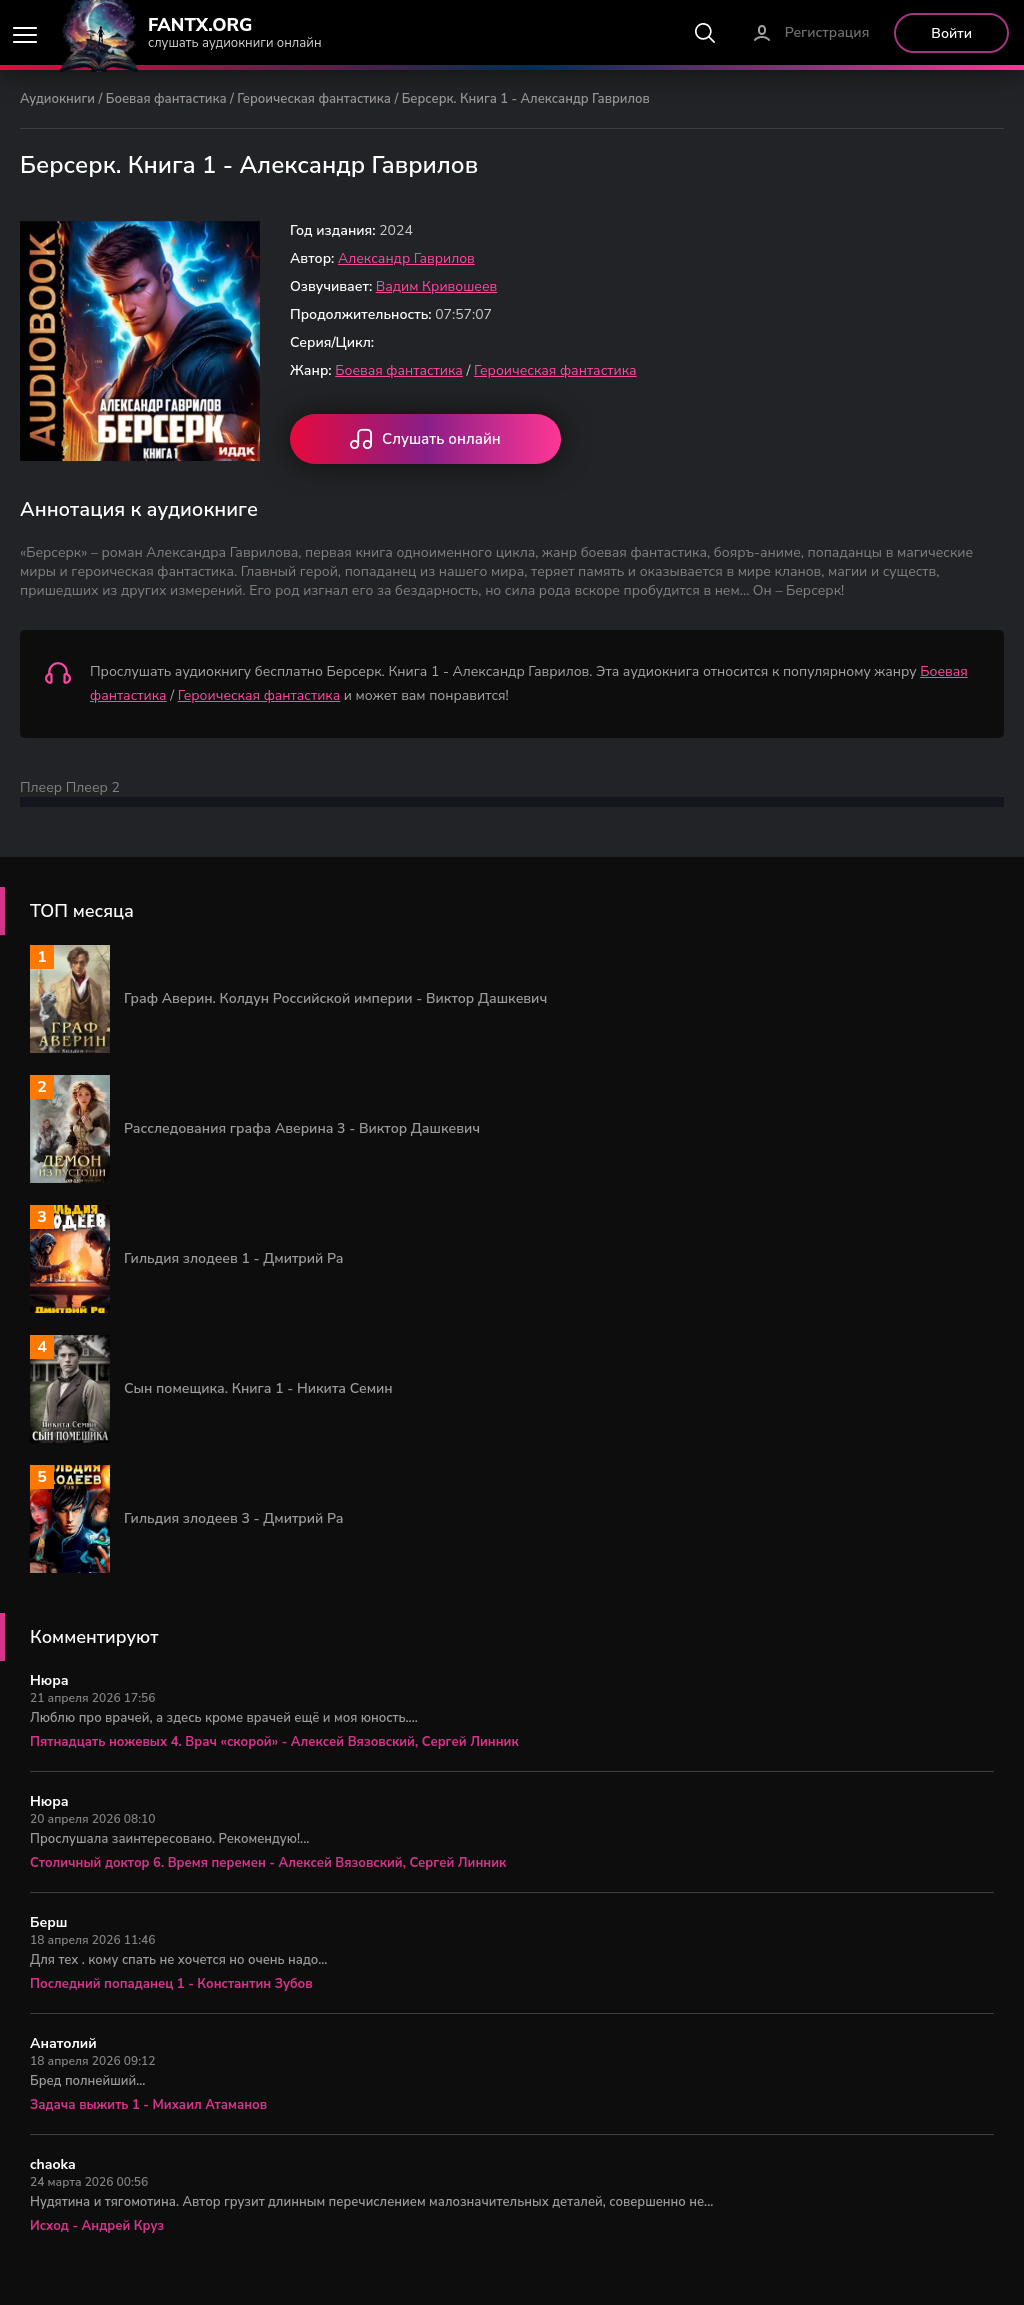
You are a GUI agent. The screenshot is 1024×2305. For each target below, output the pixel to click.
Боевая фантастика (166, 99)
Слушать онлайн (425, 441)
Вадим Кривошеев (436, 286)
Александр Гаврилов (406, 258)
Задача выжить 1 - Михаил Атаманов (148, 2105)
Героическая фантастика (314, 99)
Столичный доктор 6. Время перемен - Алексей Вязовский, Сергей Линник (268, 1863)
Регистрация (827, 32)
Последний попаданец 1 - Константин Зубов (171, 1984)
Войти (951, 33)
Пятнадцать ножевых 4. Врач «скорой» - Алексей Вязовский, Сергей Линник (274, 1742)
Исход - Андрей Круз (97, 2226)
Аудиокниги (57, 99)
